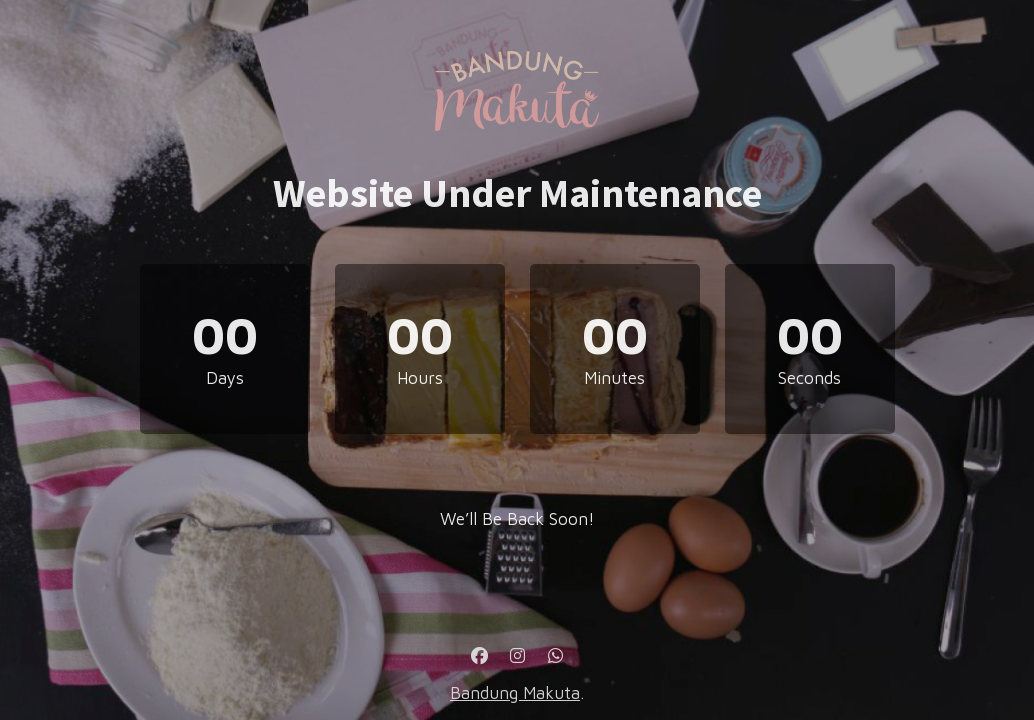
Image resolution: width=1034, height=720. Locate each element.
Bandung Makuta (515, 693)
